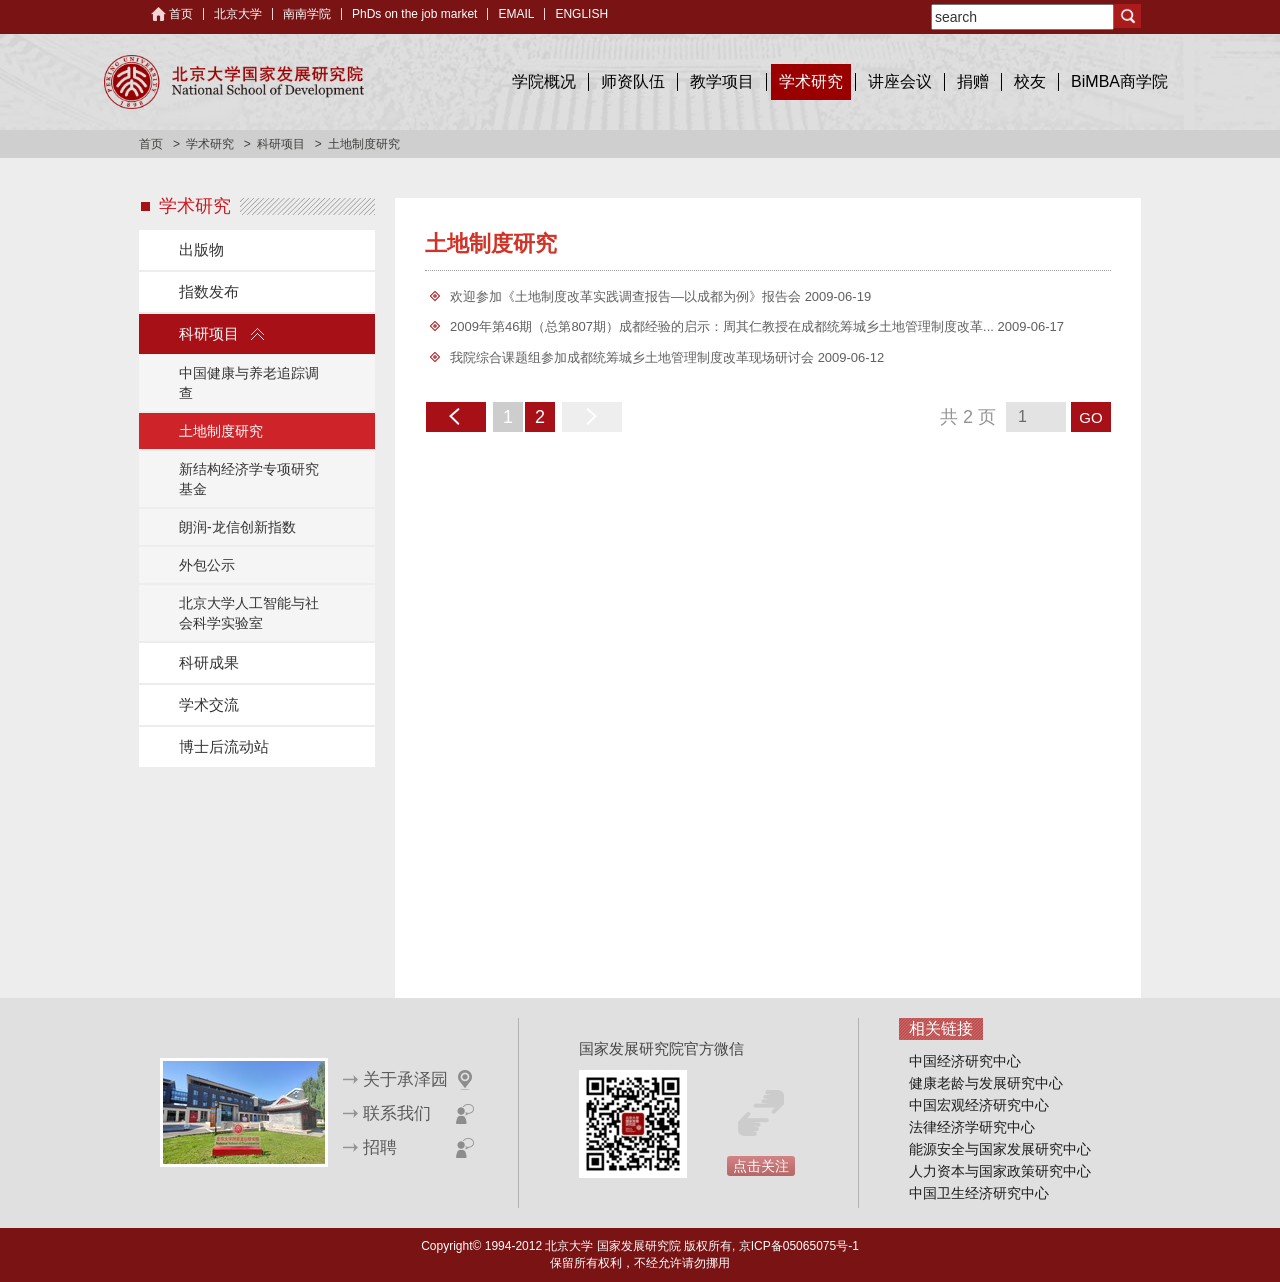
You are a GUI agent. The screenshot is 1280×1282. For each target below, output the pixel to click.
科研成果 (209, 662)
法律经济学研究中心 (972, 1127)
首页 (181, 14)
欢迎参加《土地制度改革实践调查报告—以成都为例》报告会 (627, 296)
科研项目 (281, 144)
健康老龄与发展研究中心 (986, 1083)
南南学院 (307, 14)
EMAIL (516, 14)
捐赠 (973, 81)
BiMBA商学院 (1119, 81)
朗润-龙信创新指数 (237, 527)
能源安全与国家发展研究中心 (1000, 1149)
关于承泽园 (405, 1079)
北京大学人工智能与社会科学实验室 (249, 613)
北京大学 (238, 14)
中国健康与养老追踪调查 (249, 383)
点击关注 (761, 1166)
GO (1090, 417)
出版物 (201, 249)
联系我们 (397, 1113)
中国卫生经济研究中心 (979, 1193)
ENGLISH (581, 14)
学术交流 (209, 704)
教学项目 (722, 81)
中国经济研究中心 (965, 1061)
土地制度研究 (221, 431)
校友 (1030, 81)
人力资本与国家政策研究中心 (1000, 1171)
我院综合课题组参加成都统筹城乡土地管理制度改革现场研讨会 (634, 357)
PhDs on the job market (414, 14)
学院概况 (544, 81)
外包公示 (207, 565)
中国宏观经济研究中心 (979, 1105)
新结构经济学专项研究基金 (249, 479)
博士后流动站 (224, 746)
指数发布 (209, 291)
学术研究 (811, 81)
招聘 (380, 1147)
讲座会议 (900, 81)
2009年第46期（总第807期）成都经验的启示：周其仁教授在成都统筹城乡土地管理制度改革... (724, 326)
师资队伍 (633, 81)
